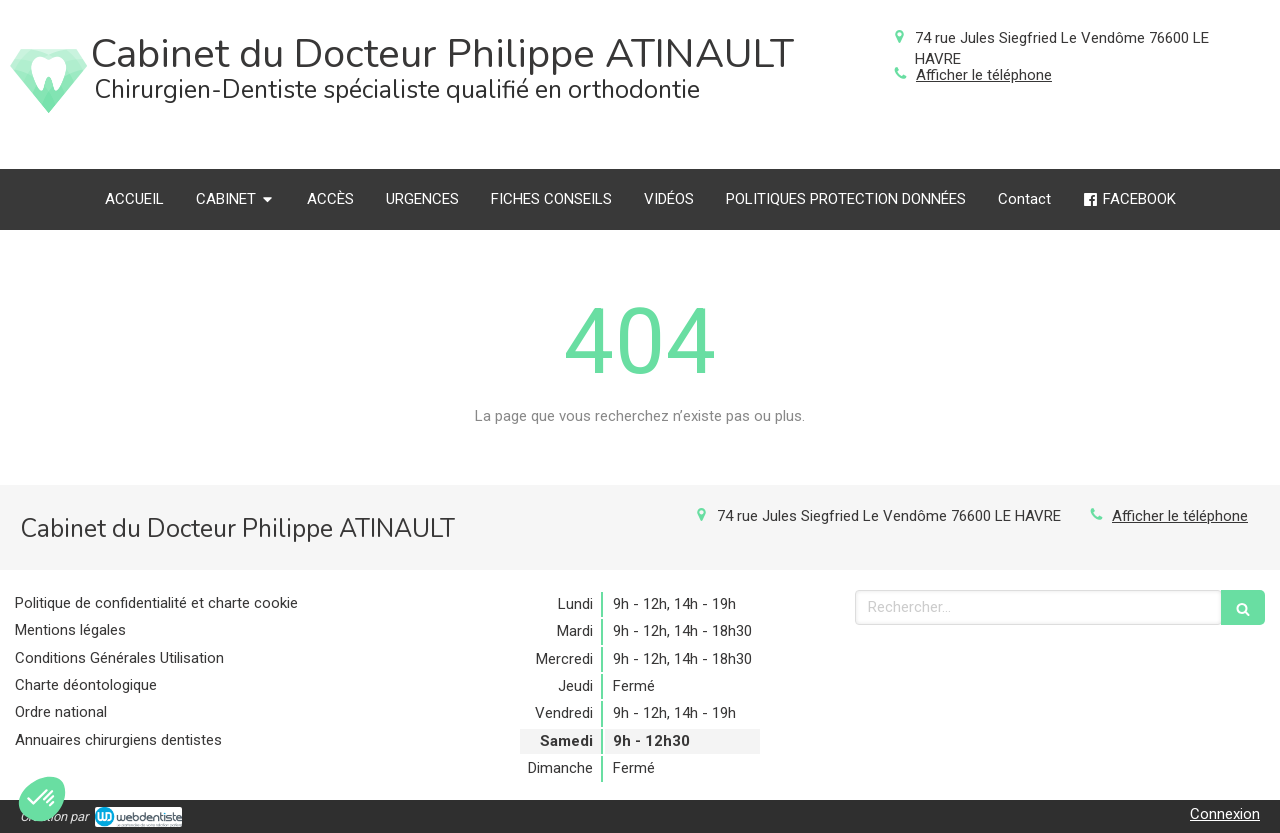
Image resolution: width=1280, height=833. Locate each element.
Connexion (1225, 814)
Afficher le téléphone (984, 75)
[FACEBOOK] (1129, 199)
